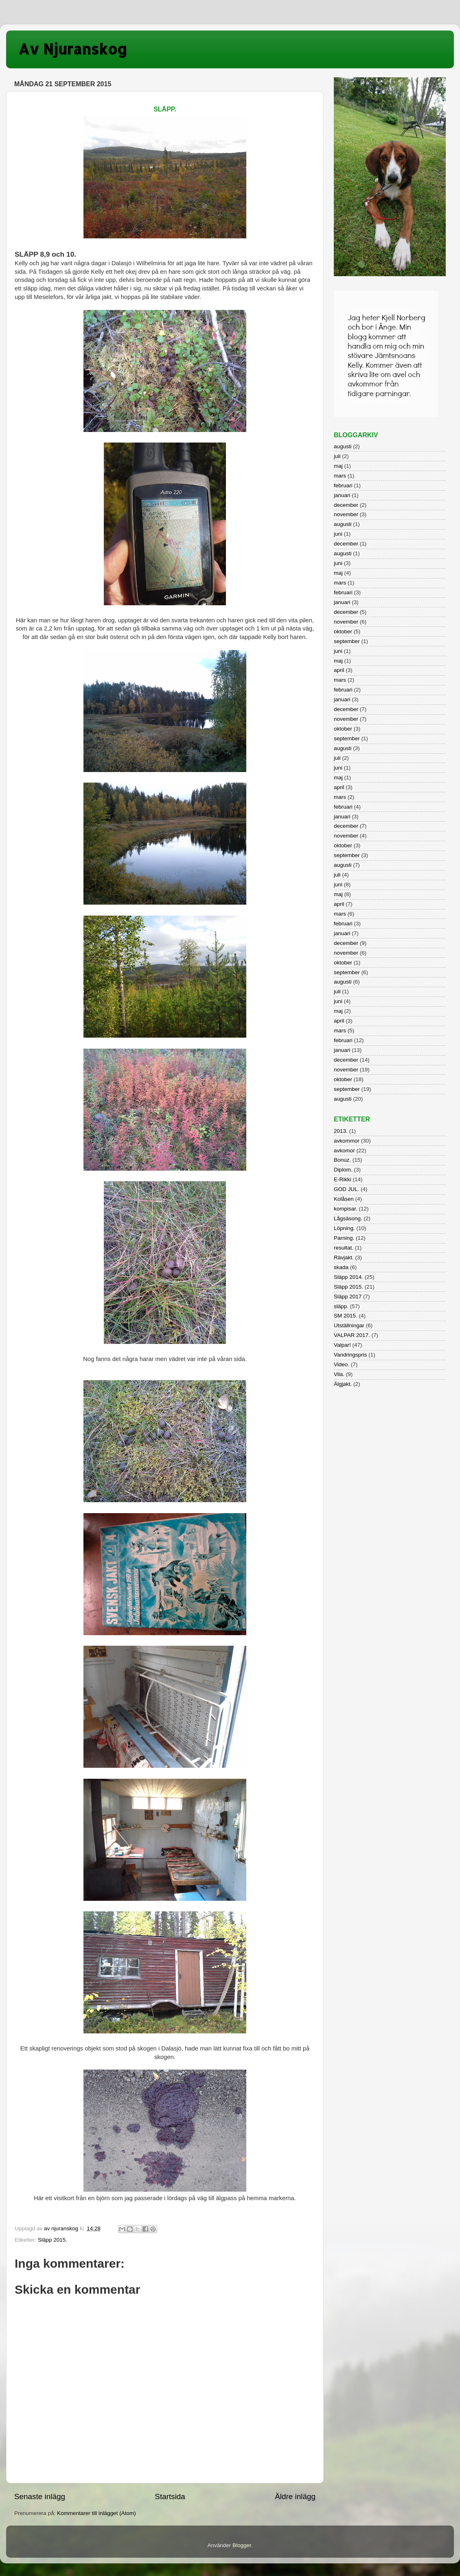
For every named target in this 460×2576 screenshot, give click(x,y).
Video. (341, 1364)
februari (343, 485)
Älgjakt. (343, 1384)
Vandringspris (350, 1355)
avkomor (344, 1150)
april (339, 670)
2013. (341, 1131)
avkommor (346, 1141)
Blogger (241, 2545)
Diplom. (343, 1170)
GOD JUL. (346, 1189)
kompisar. (345, 1209)
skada (341, 1267)
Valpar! (342, 1345)
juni (338, 534)
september (347, 641)
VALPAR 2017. (352, 1335)
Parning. (344, 1238)
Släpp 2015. (52, 2240)
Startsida (170, 2496)
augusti (343, 446)
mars (340, 476)
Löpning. (344, 1228)
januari (342, 495)
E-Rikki (342, 1179)
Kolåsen (344, 1199)
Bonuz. (342, 1160)
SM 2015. (345, 1316)
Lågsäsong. (348, 1218)
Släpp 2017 (347, 1296)
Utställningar (349, 1325)
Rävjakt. (344, 1257)
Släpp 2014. (348, 1277)
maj (338, 466)
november (346, 514)
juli (337, 456)
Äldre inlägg (295, 2496)
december (346, 505)
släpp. (341, 1306)
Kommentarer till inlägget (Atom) (96, 2513)
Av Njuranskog (72, 48)
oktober (343, 631)
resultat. (343, 1248)
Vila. (339, 1374)
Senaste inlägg (39, 2496)
